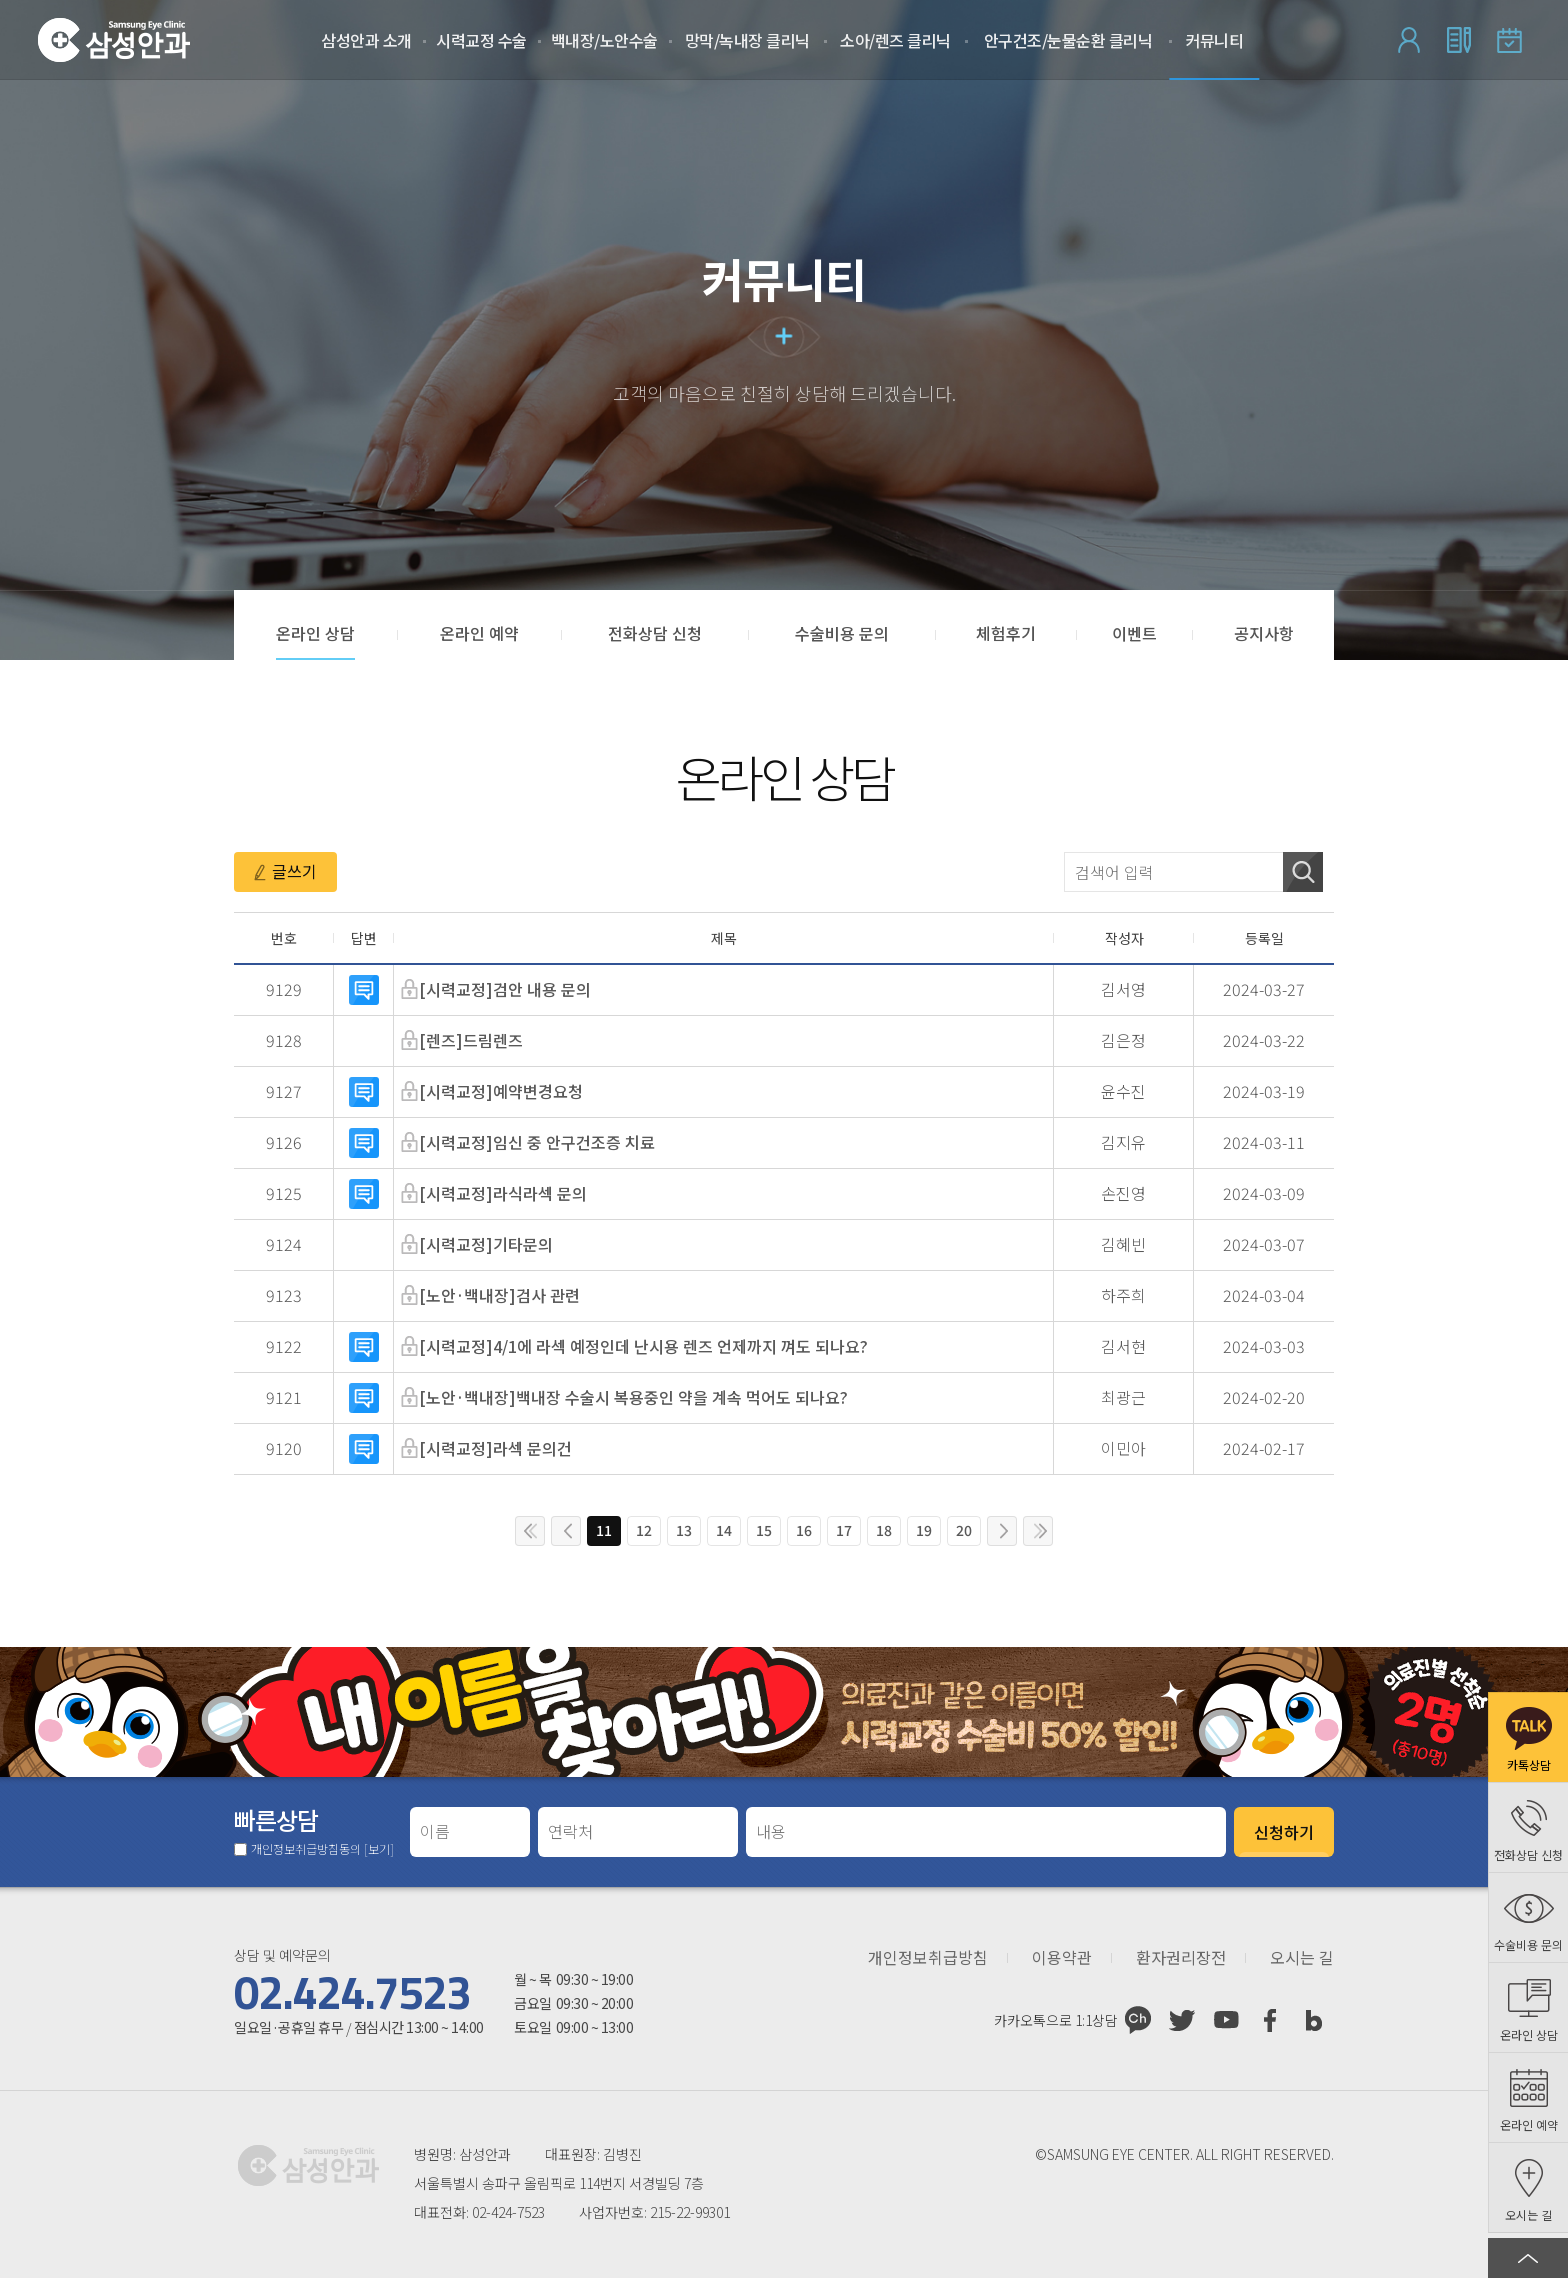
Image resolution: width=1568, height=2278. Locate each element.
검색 (1303, 872)
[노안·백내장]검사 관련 (499, 1295)
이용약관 (1062, 1958)
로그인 (1409, 40)
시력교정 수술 (481, 40)
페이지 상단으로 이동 (1528, 2258)
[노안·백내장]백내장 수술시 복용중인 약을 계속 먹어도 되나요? (633, 1397)
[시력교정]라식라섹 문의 (503, 1193)
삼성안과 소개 (366, 40)
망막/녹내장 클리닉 (747, 40)
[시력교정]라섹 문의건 (495, 1448)
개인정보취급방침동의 (322, 1849)
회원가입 (1459, 40)
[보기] (379, 1848)
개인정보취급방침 (928, 1958)
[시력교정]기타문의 (486, 1244)
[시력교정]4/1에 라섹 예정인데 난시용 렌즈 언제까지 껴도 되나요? (643, 1346)
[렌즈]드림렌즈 (471, 1040)
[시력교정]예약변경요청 (501, 1091)
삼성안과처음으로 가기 (114, 40)
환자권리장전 (1181, 1958)
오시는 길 (1302, 1958)
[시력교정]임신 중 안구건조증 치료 (537, 1142)
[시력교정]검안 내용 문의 (505, 989)
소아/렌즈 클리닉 (895, 40)
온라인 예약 (1509, 40)
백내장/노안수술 (604, 40)
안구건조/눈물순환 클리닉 (1068, 40)
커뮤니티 (1214, 40)
